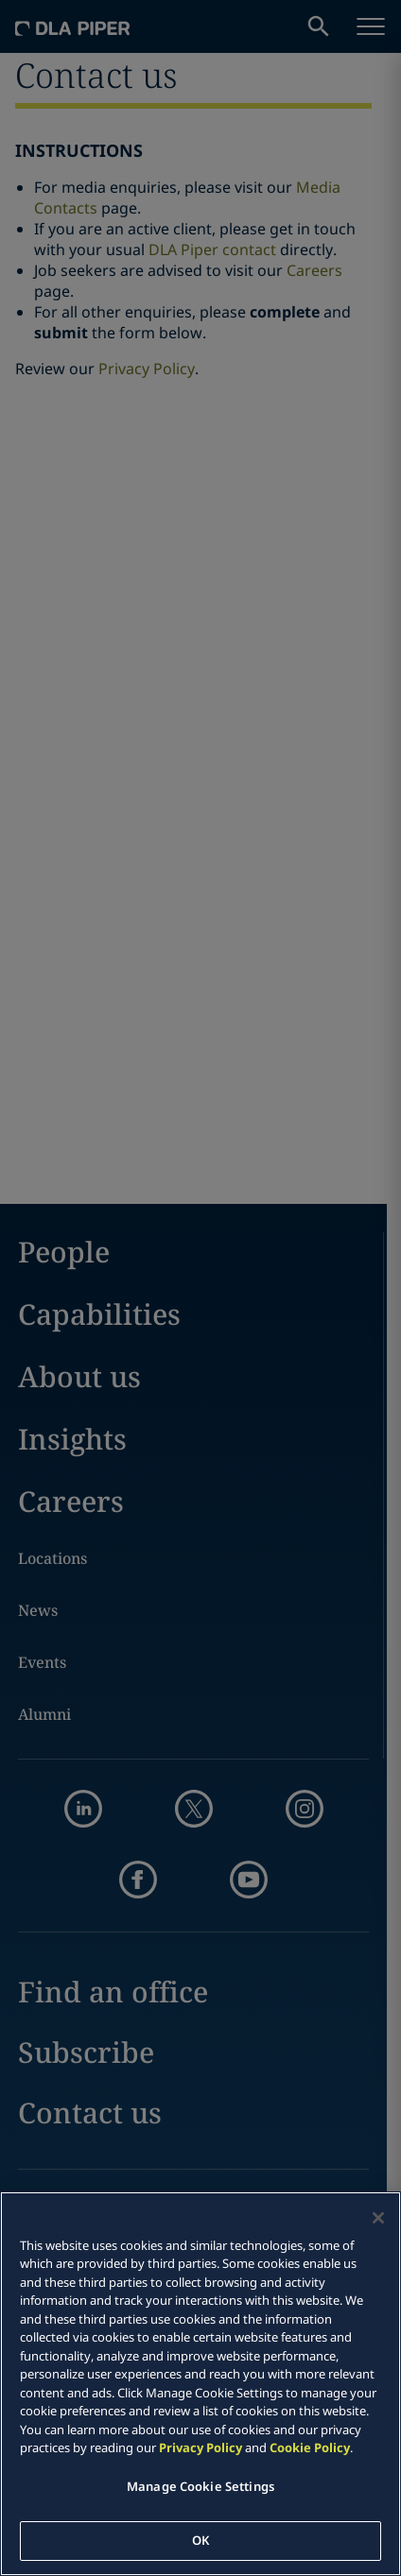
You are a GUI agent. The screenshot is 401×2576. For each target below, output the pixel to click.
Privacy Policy (200, 2447)
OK (200, 2540)
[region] (200, 2383)
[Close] (378, 2218)
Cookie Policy (310, 2447)
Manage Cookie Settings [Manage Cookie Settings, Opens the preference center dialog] (200, 2486)
